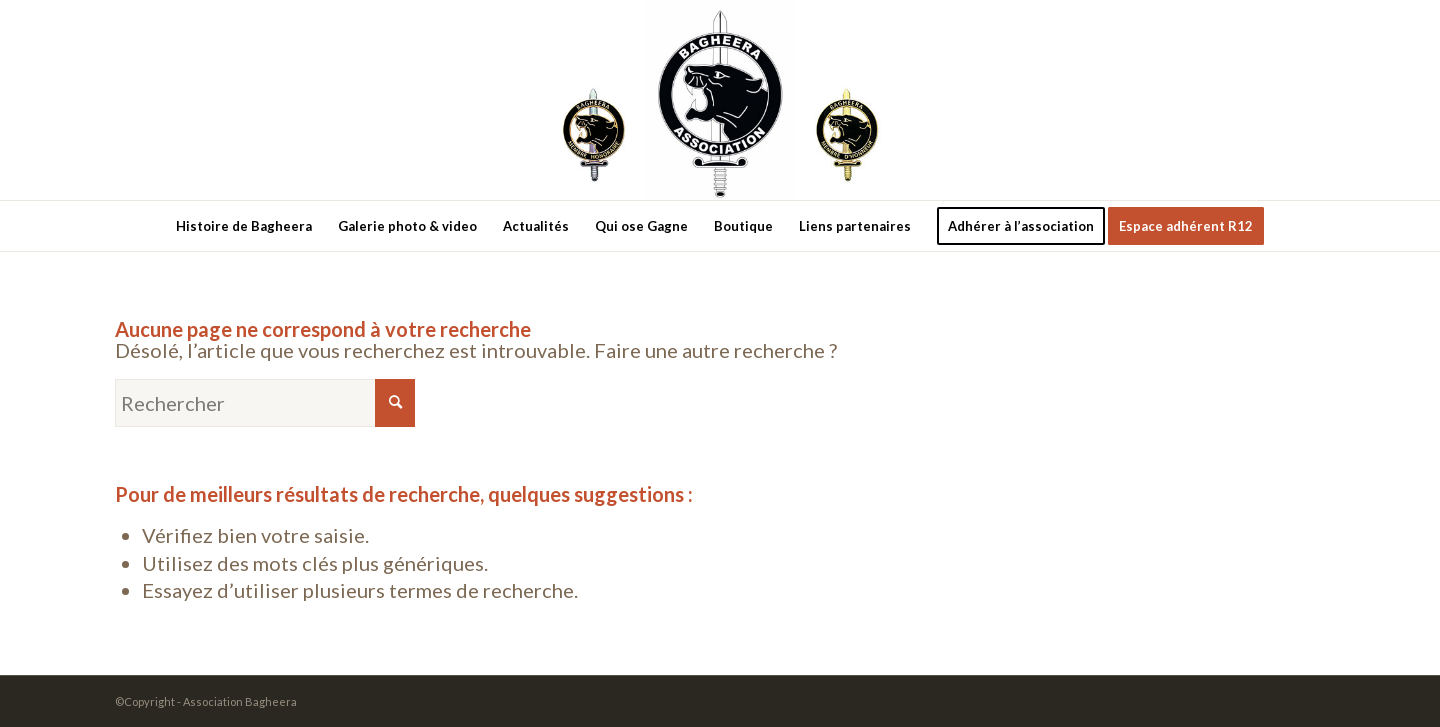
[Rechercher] (265, 403)
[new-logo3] (720, 100)
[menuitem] (244, 226)
